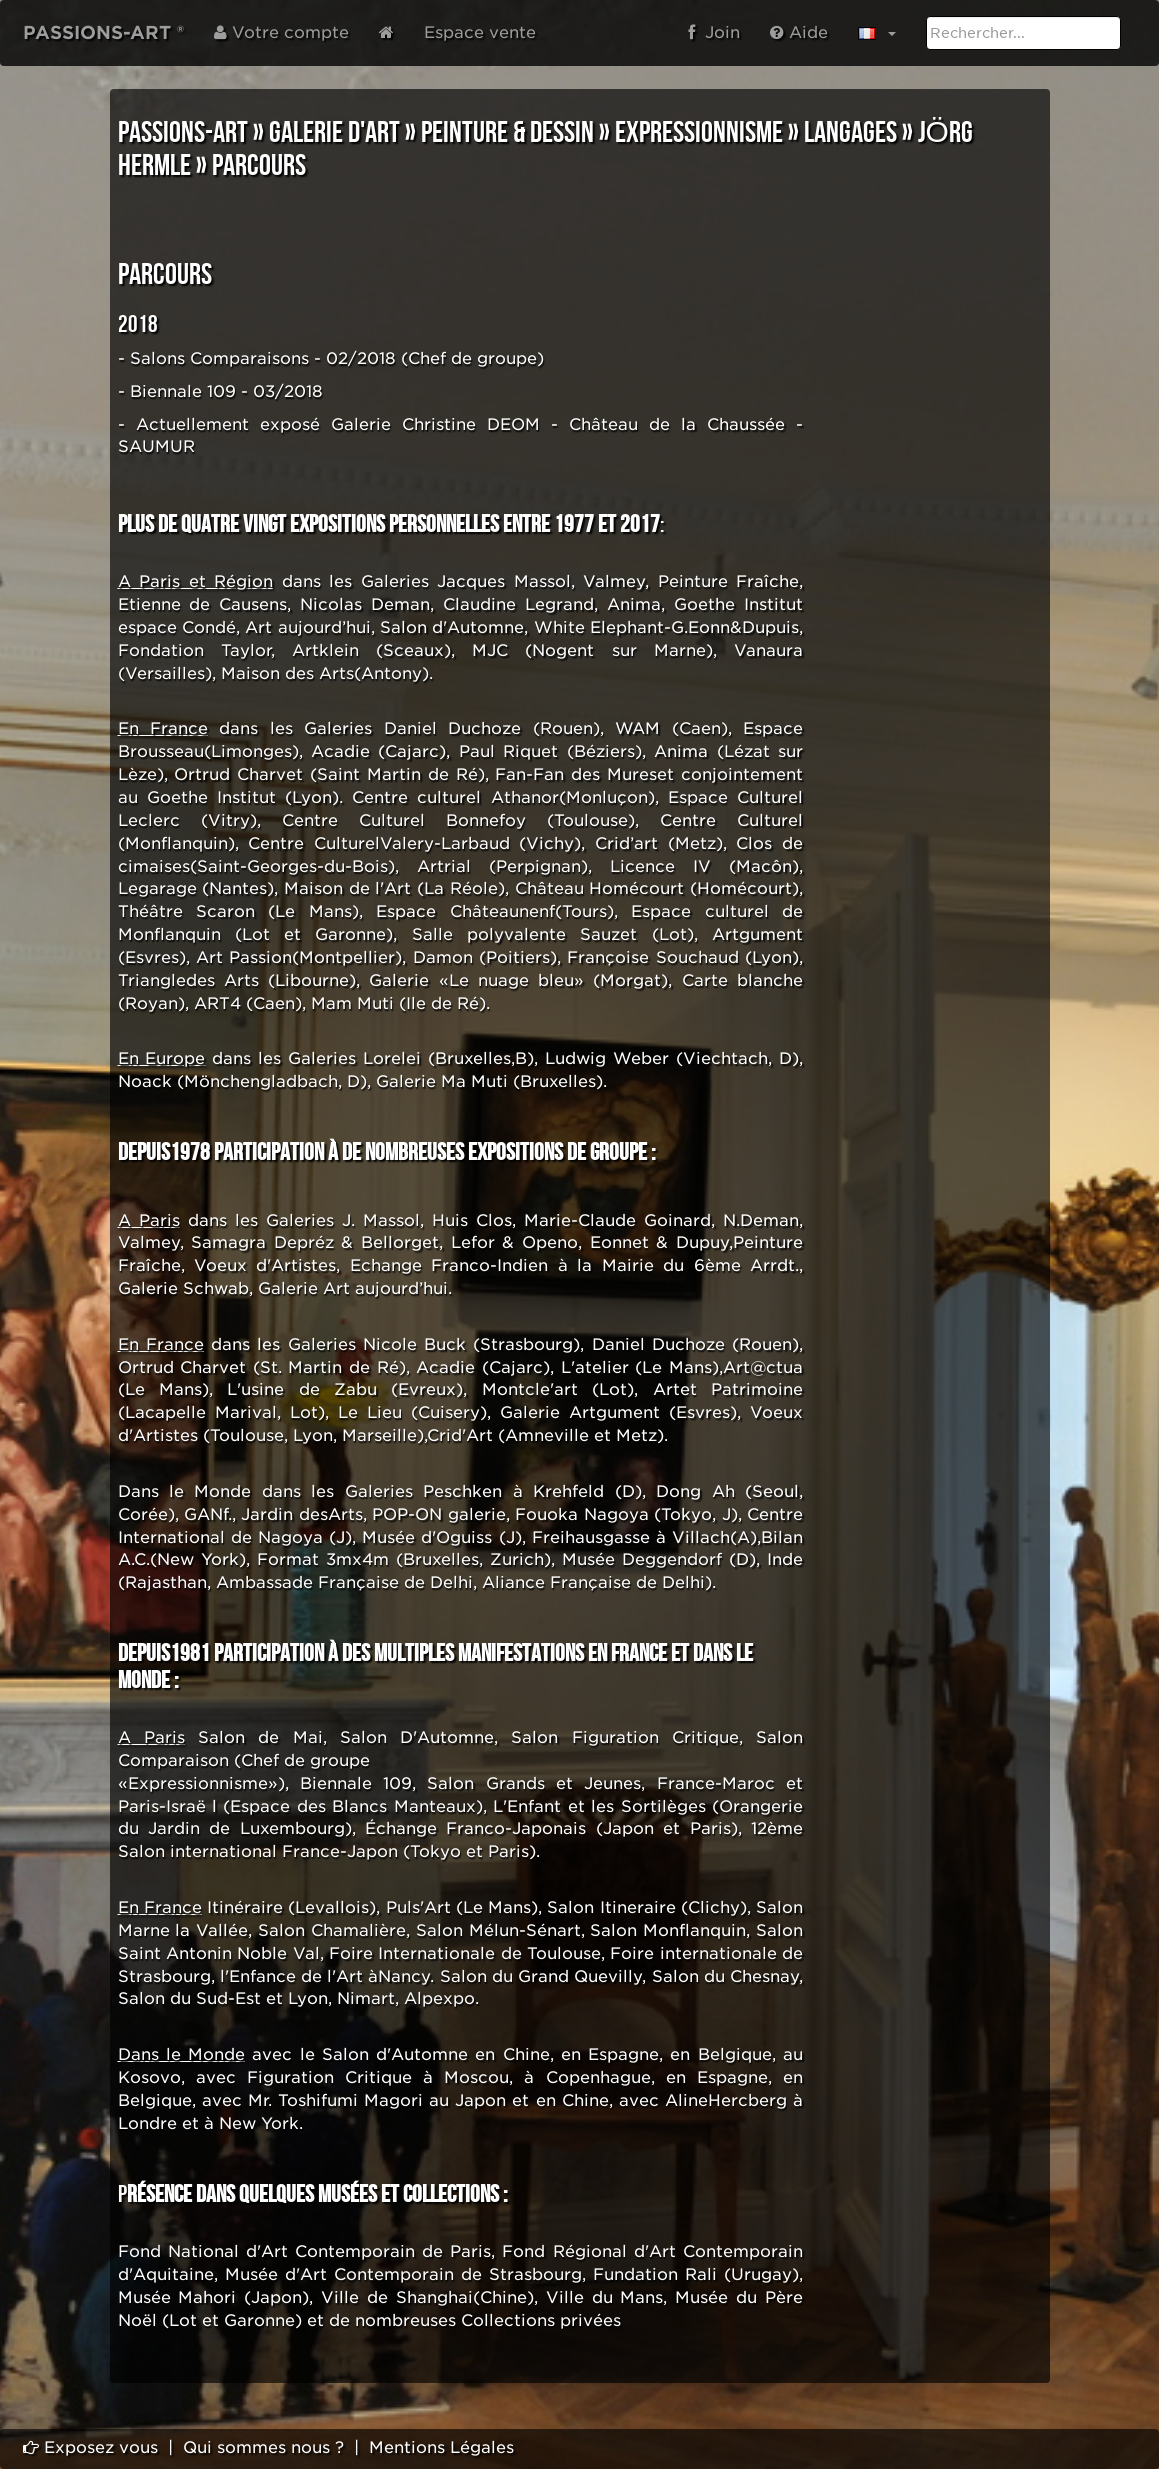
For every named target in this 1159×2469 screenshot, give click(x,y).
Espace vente (480, 32)
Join (714, 32)
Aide (799, 32)
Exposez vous (90, 2447)
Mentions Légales (441, 2447)
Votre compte (281, 32)
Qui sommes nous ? (263, 2447)
